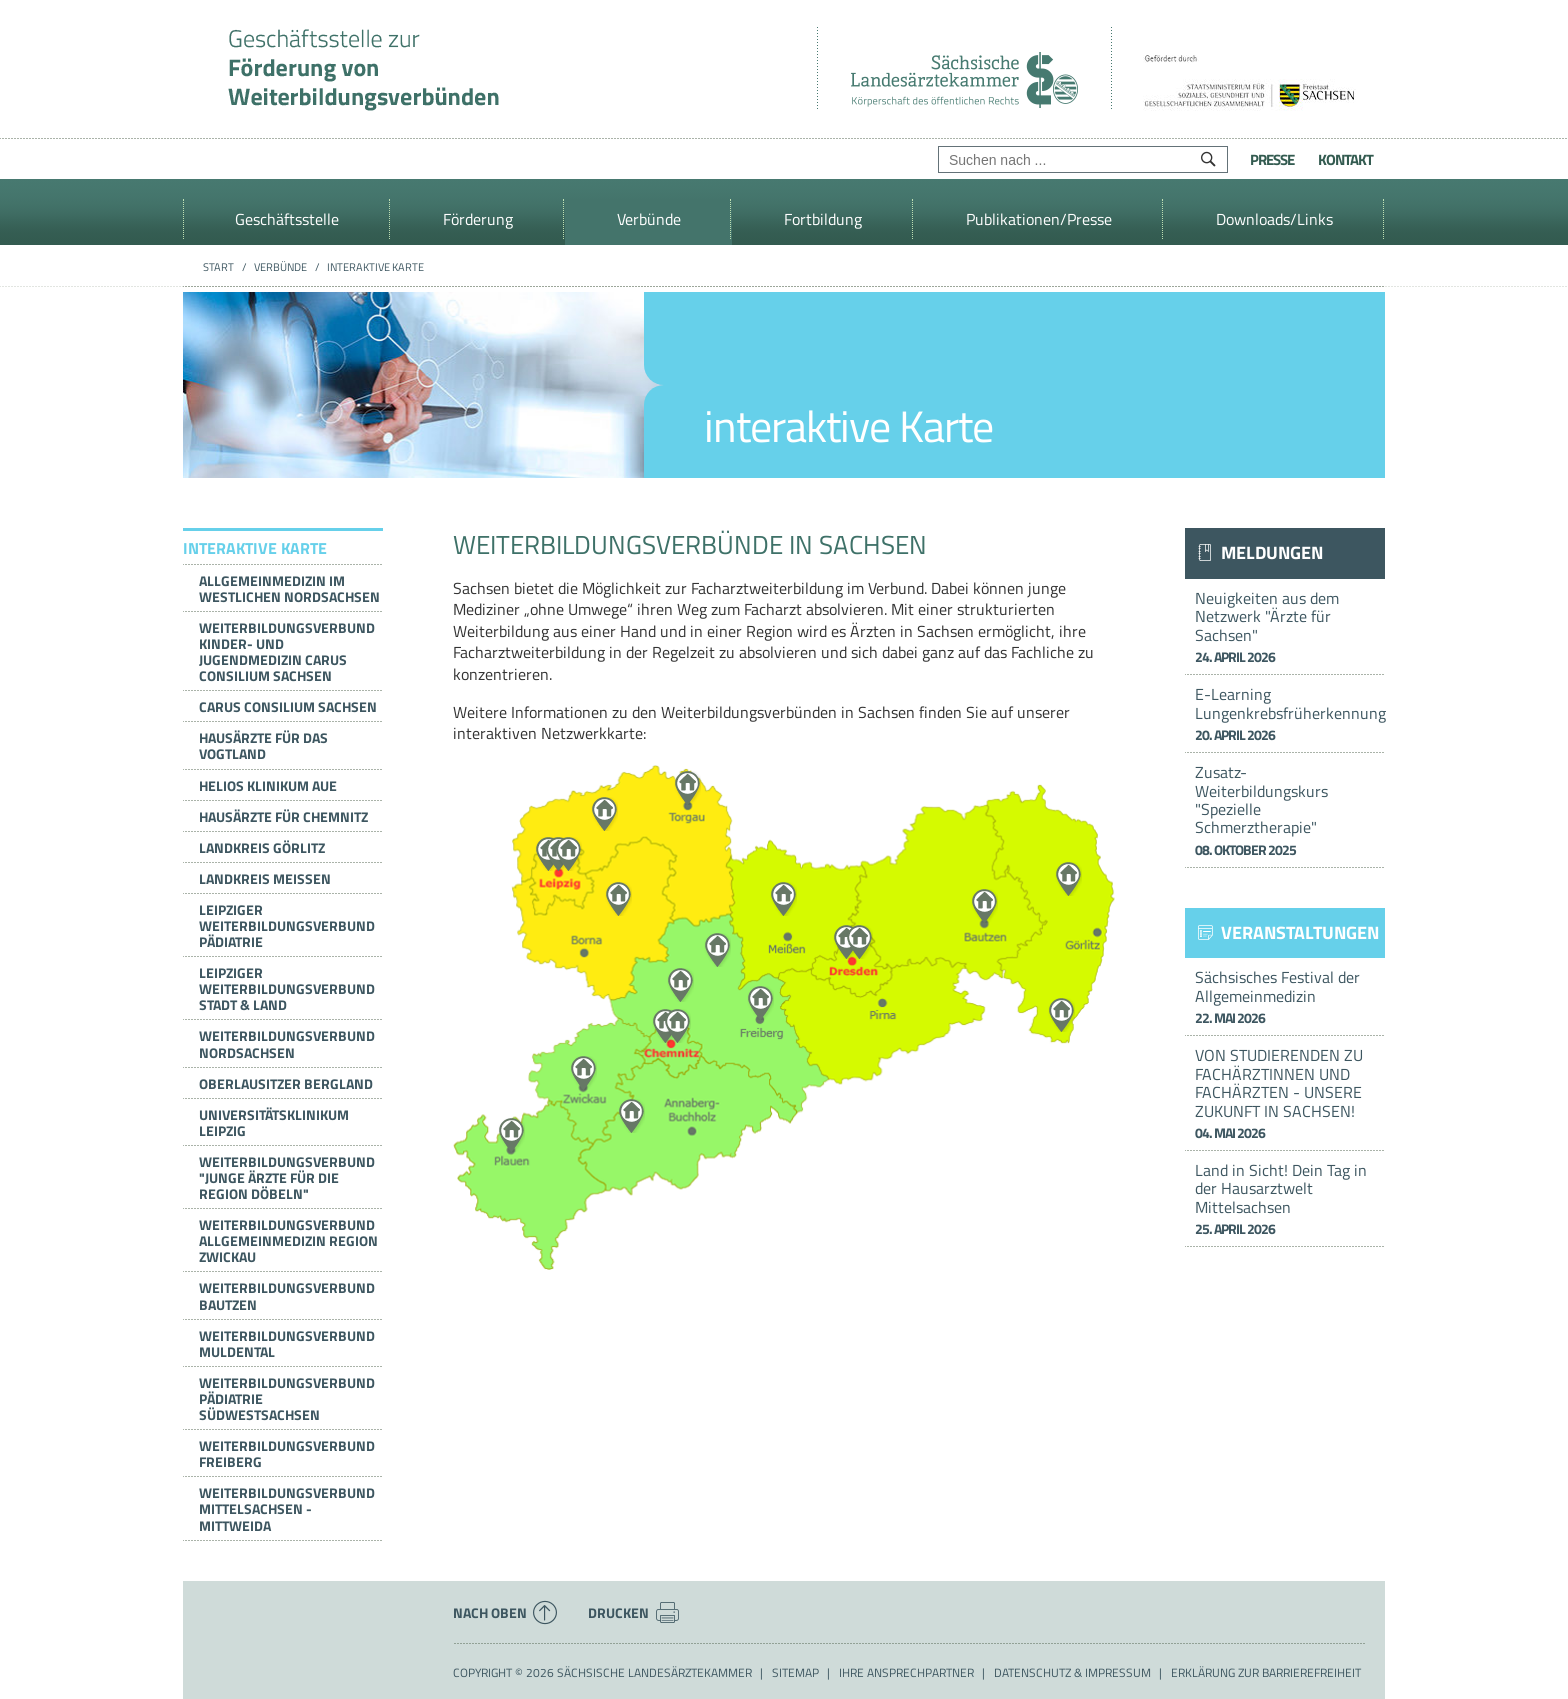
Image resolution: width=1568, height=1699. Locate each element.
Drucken (634, 1613)
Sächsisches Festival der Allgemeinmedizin (1285, 996)
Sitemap (795, 1673)
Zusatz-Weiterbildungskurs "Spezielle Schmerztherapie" (1285, 810)
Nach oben (505, 1613)
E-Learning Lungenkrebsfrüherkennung (1290, 713)
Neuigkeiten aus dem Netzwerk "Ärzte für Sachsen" (1285, 626)
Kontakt (1345, 159)
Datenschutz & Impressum (1072, 1673)
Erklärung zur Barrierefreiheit (1266, 1673)
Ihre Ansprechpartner (906, 1673)
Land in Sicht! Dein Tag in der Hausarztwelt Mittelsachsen (1285, 1198)
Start (218, 267)
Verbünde (280, 267)
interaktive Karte (375, 267)
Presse (1272, 159)
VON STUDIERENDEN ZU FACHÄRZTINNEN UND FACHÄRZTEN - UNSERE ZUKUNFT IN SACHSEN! (1285, 1093)
